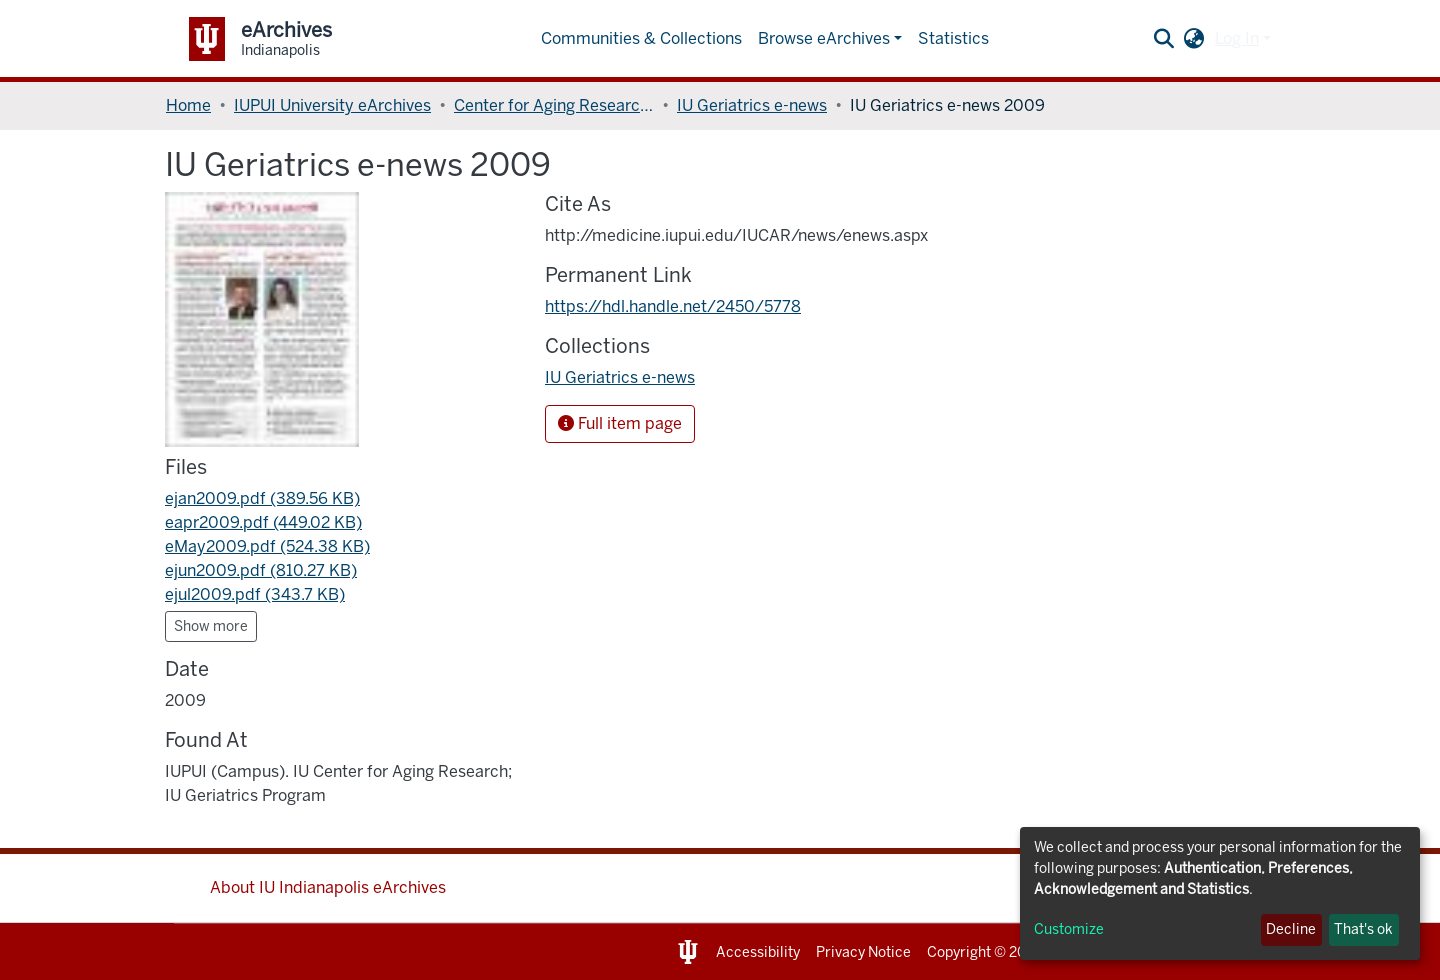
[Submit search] (1164, 39)
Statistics (953, 38)
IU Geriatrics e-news (752, 105)
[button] (1194, 39)
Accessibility (758, 952)
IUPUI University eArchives (332, 105)
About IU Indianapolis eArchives (328, 887)
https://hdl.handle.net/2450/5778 (673, 306)
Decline (1291, 929)
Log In (1237, 38)
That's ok (1363, 929)
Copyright (959, 952)
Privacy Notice (863, 952)
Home (188, 105)
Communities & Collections (641, 38)
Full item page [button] (620, 423)
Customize (1069, 929)
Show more (211, 626)
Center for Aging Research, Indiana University (554, 105)
